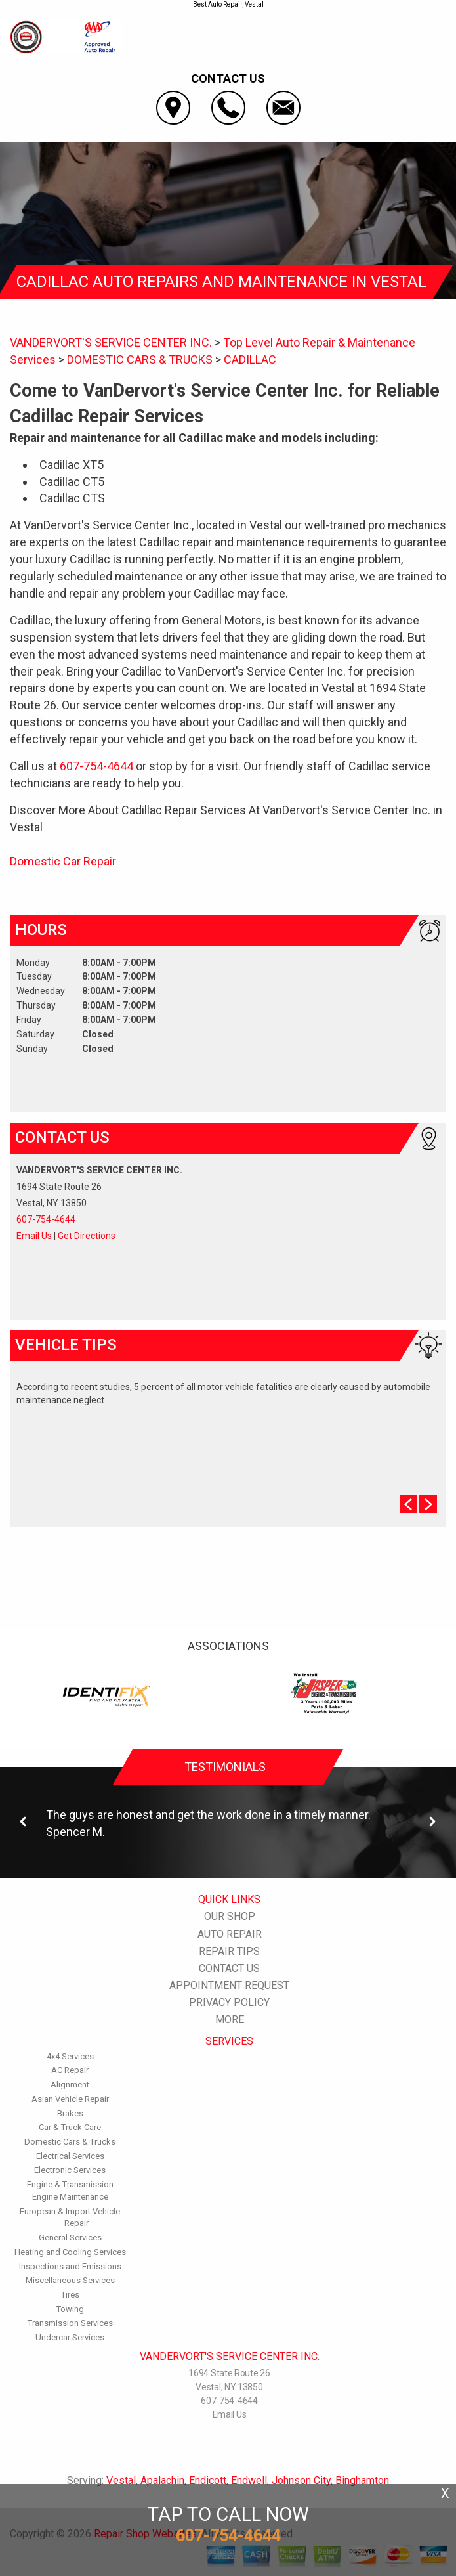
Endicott (207, 2480)
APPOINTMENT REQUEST (229, 1985)
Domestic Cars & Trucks (69, 2142)
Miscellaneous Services (70, 2280)
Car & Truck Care (70, 2127)
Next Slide (428, 1504)
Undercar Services (69, 2337)
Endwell (249, 2480)
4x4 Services (70, 2056)
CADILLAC (250, 359)
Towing (70, 2309)
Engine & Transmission (70, 2184)
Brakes (70, 2113)
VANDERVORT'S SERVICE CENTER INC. (111, 342)
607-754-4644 (96, 766)
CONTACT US (229, 1968)
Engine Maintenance (70, 2197)
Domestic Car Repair (63, 861)
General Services (70, 2237)
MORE (229, 2019)
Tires (70, 2295)
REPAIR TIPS (229, 1951)
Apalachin (162, 2480)
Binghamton (362, 2480)
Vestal (121, 2480)
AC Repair (70, 2070)
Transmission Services (70, 2323)
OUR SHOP (229, 1916)
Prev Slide (408, 1504)
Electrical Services (70, 2156)
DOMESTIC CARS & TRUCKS (140, 359)
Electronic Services (70, 2170)
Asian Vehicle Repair (70, 2099)
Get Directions (86, 1236)
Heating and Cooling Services (70, 2252)
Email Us (34, 1236)
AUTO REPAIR (229, 1934)
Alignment (70, 2084)
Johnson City (301, 2480)
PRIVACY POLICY (229, 2002)
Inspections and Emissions (70, 2266)
